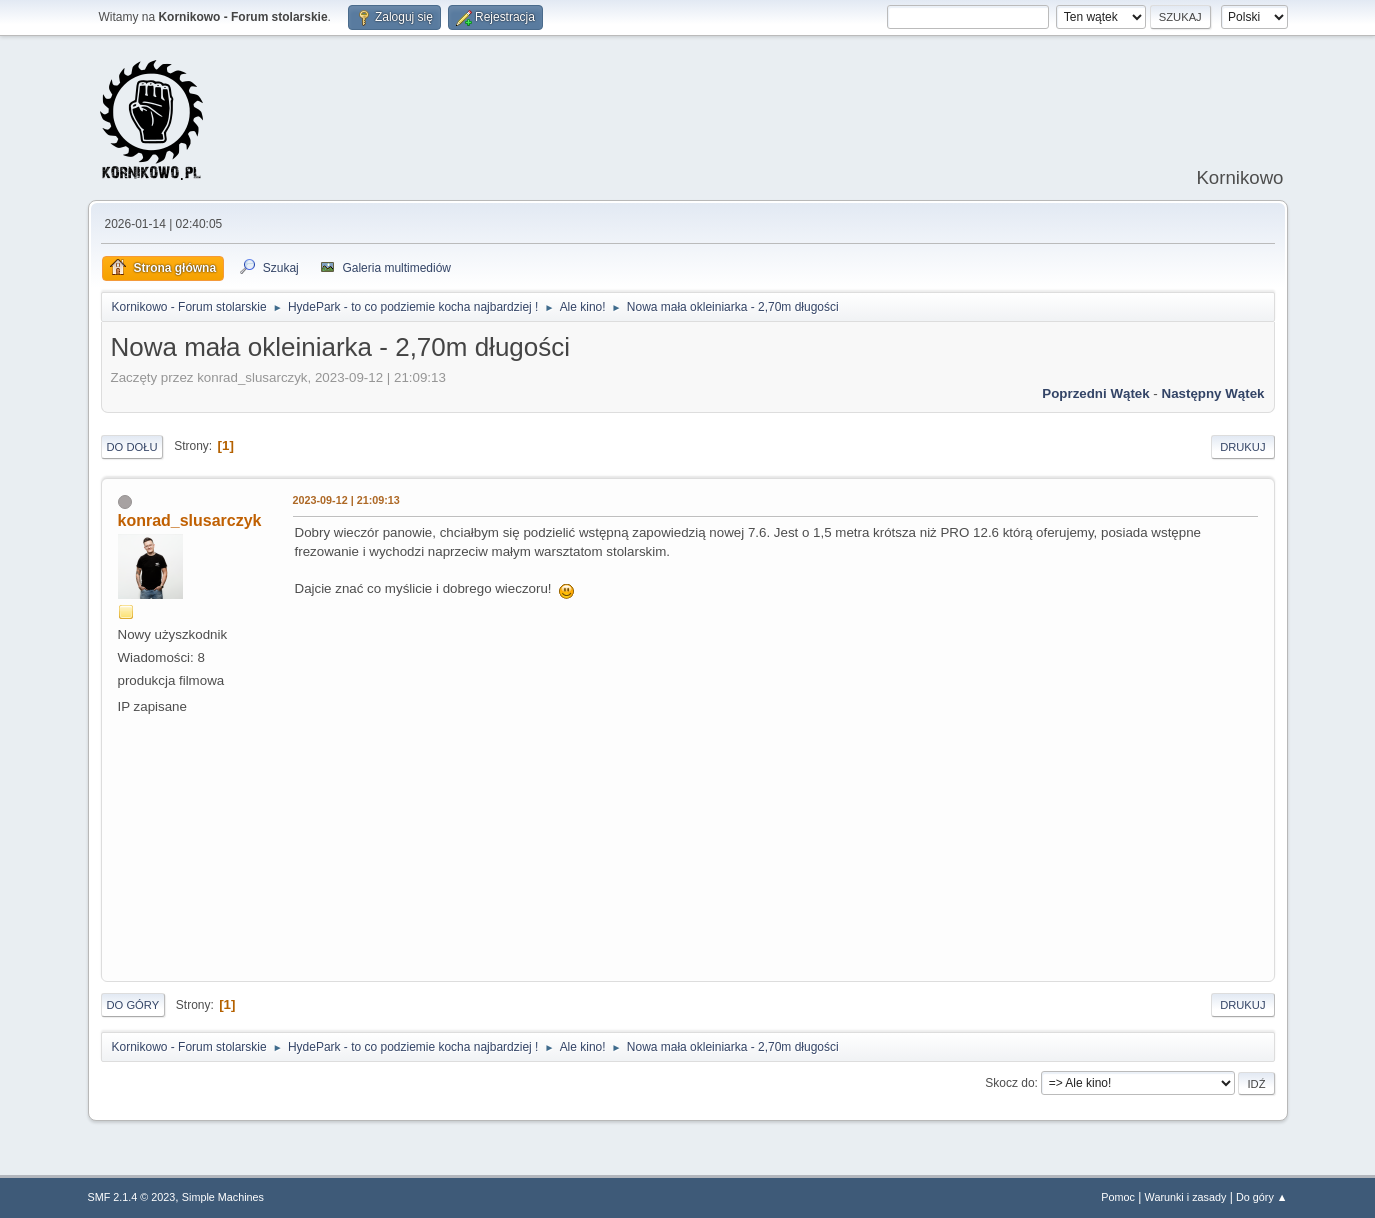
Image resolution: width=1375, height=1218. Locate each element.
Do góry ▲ (1261, 1197)
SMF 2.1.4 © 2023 (132, 1197)
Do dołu (132, 447)
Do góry (133, 1005)
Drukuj (1242, 447)
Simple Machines (223, 1197)
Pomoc (1118, 1197)
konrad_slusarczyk (190, 520)
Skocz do (1009, 1083)
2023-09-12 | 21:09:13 (346, 500)
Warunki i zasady (1186, 1197)
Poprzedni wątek (1095, 393)
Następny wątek (1213, 393)
